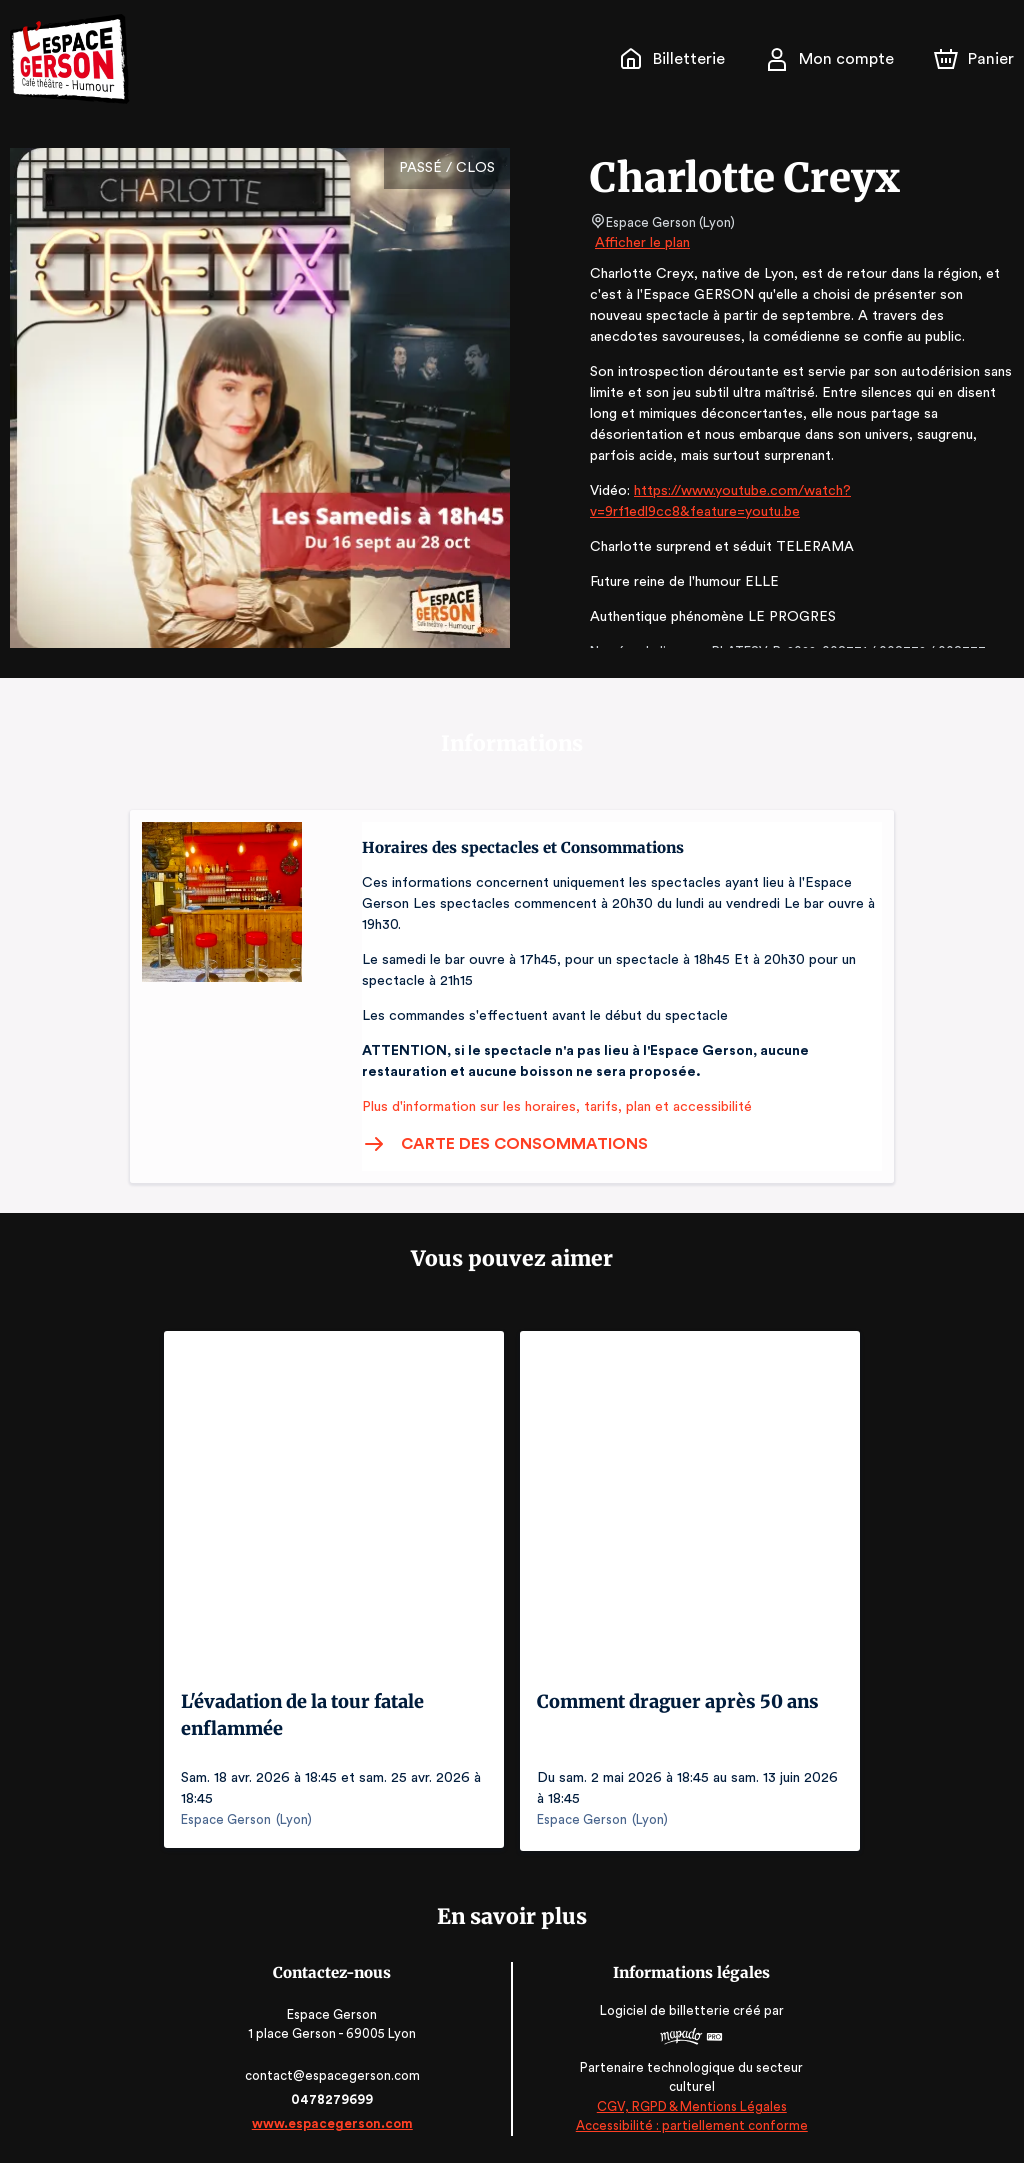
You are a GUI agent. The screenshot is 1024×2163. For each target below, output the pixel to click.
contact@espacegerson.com (334, 2072)
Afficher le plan (641, 243)
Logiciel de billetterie (664, 2007)
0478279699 (334, 2096)
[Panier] (974, 59)
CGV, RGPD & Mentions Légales (690, 2103)
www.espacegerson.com (334, 2120)
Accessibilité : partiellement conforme (690, 2122)
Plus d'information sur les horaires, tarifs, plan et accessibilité (551, 1107)
